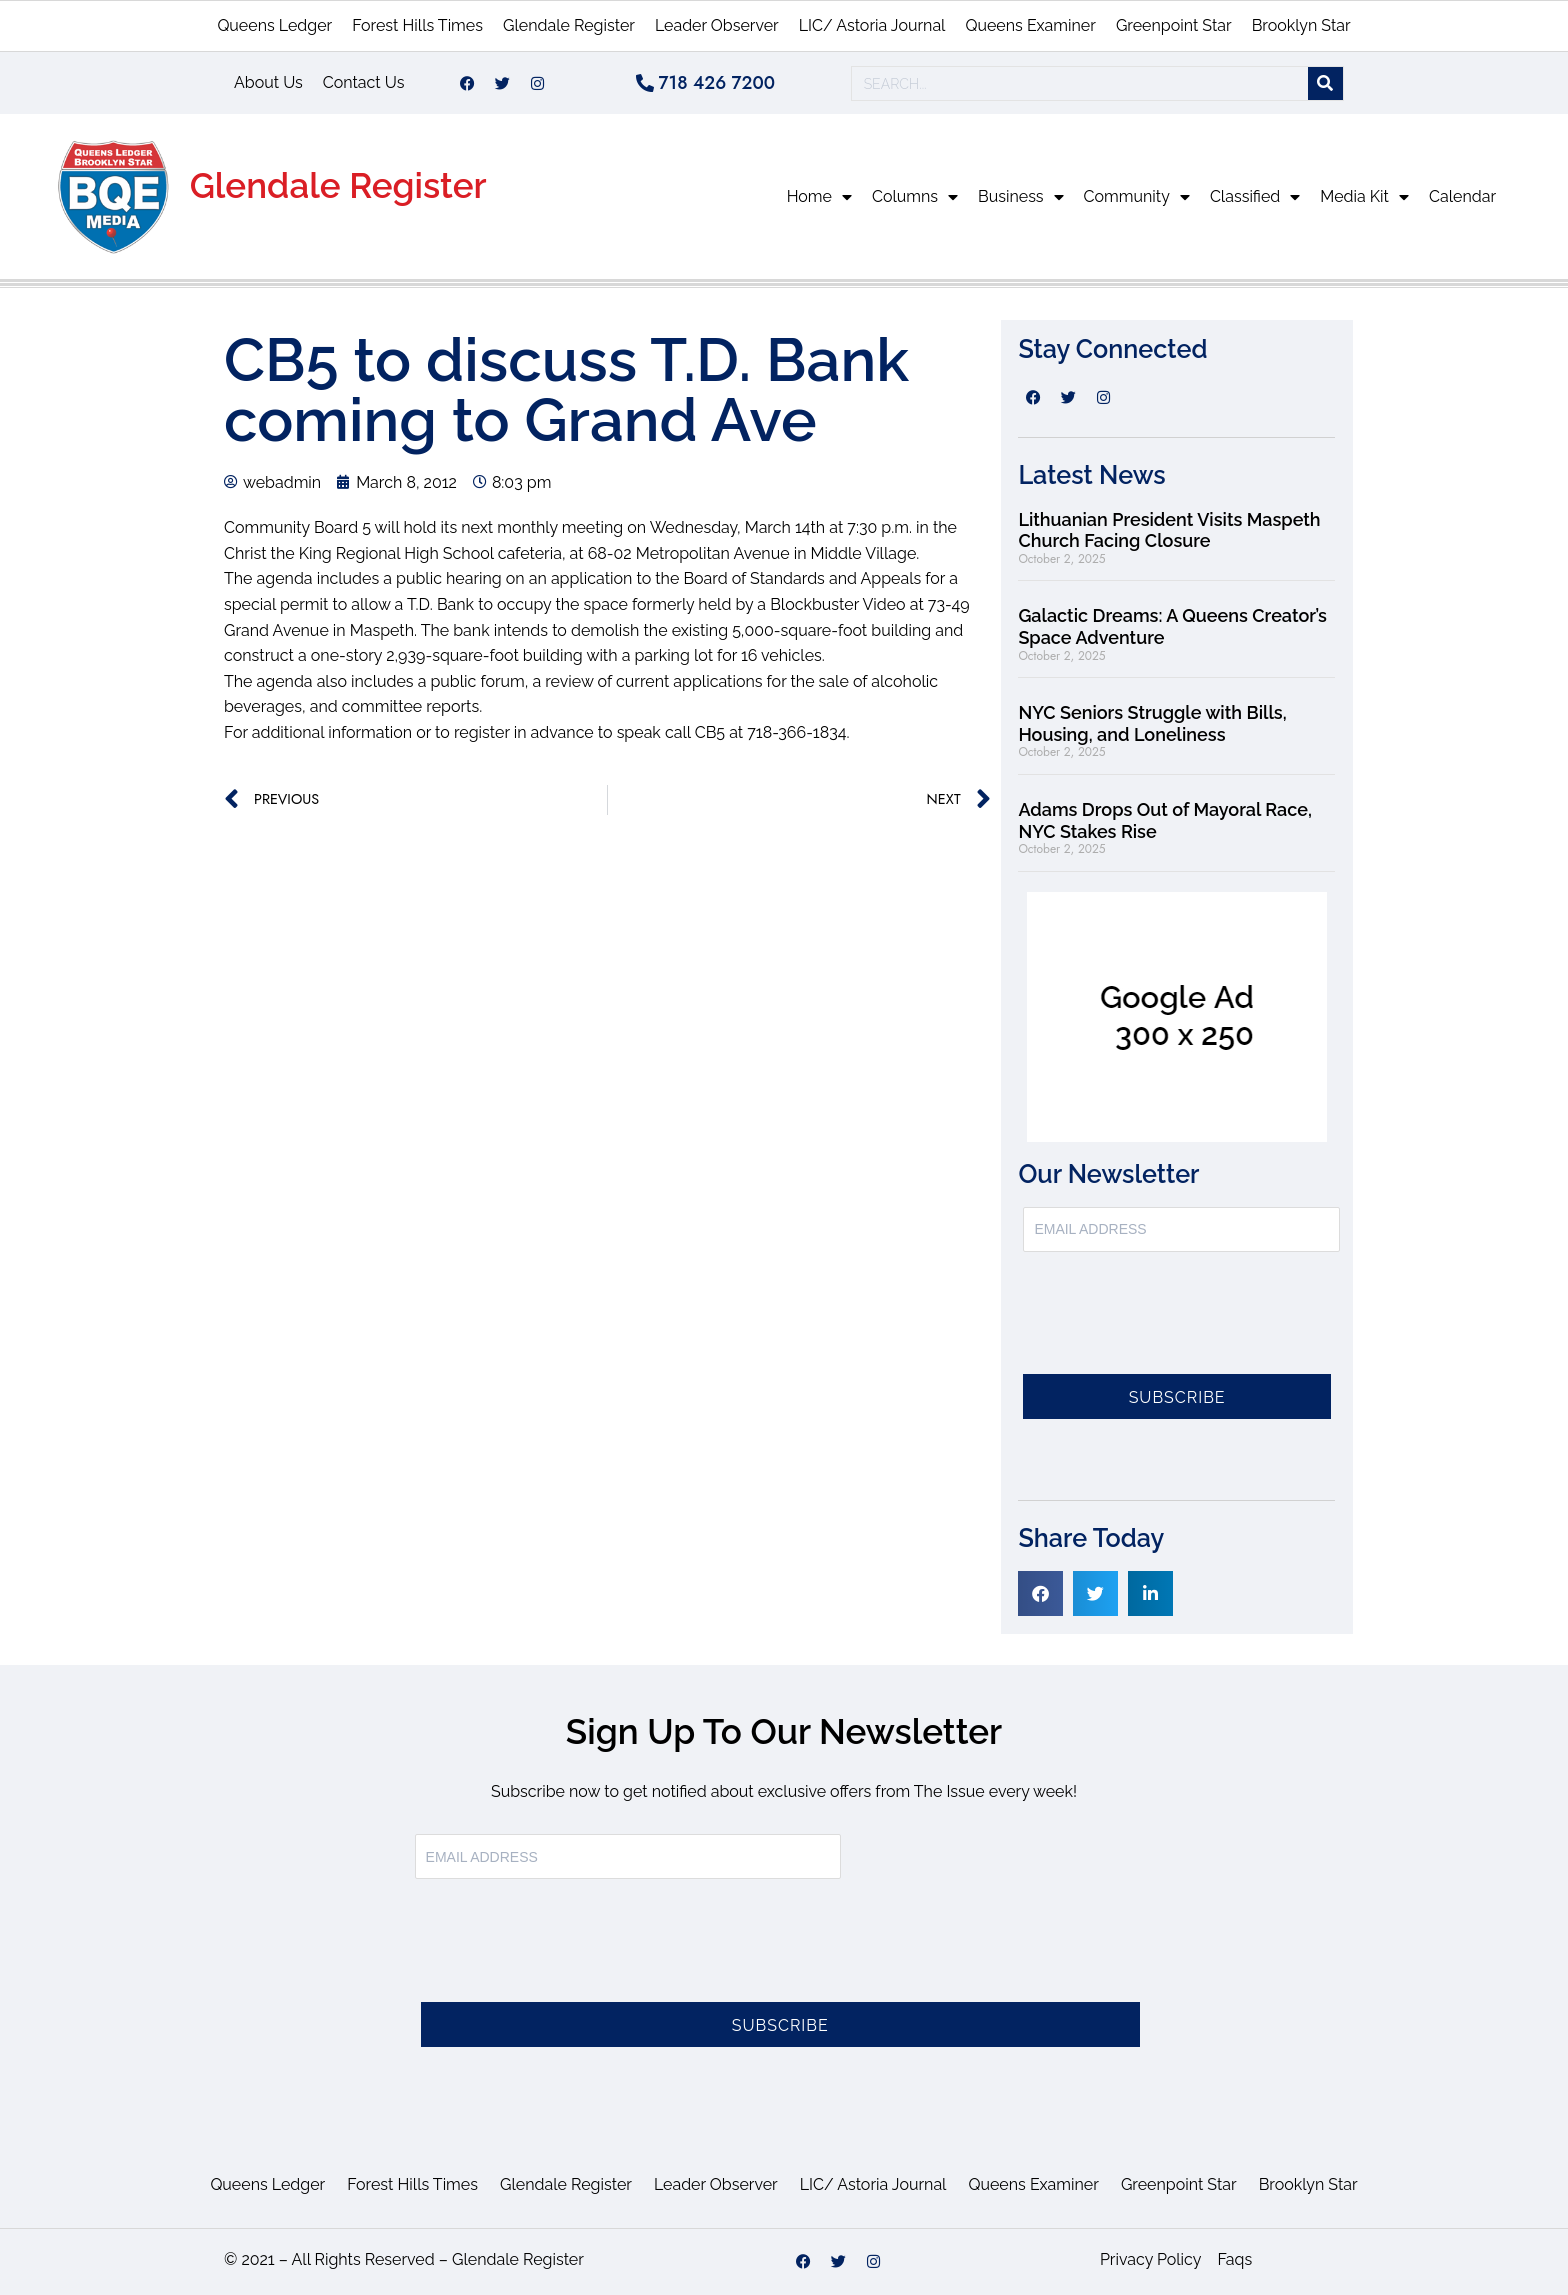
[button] (1040, 1593)
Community (1137, 197)
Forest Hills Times (417, 25)
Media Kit (1364, 197)
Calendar (1462, 196)
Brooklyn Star (1301, 25)
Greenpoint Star (1174, 25)
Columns (915, 197)
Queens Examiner (1030, 25)
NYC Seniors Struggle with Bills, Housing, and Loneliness (1152, 723)
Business (1021, 197)
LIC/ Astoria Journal (872, 25)
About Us (268, 82)
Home (819, 197)
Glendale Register (569, 25)
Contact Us (364, 82)
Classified (1255, 197)
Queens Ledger (274, 25)
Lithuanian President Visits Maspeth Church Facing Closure (1169, 530)
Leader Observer (717, 25)
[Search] (1325, 83)
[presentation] (1175, 1325)
